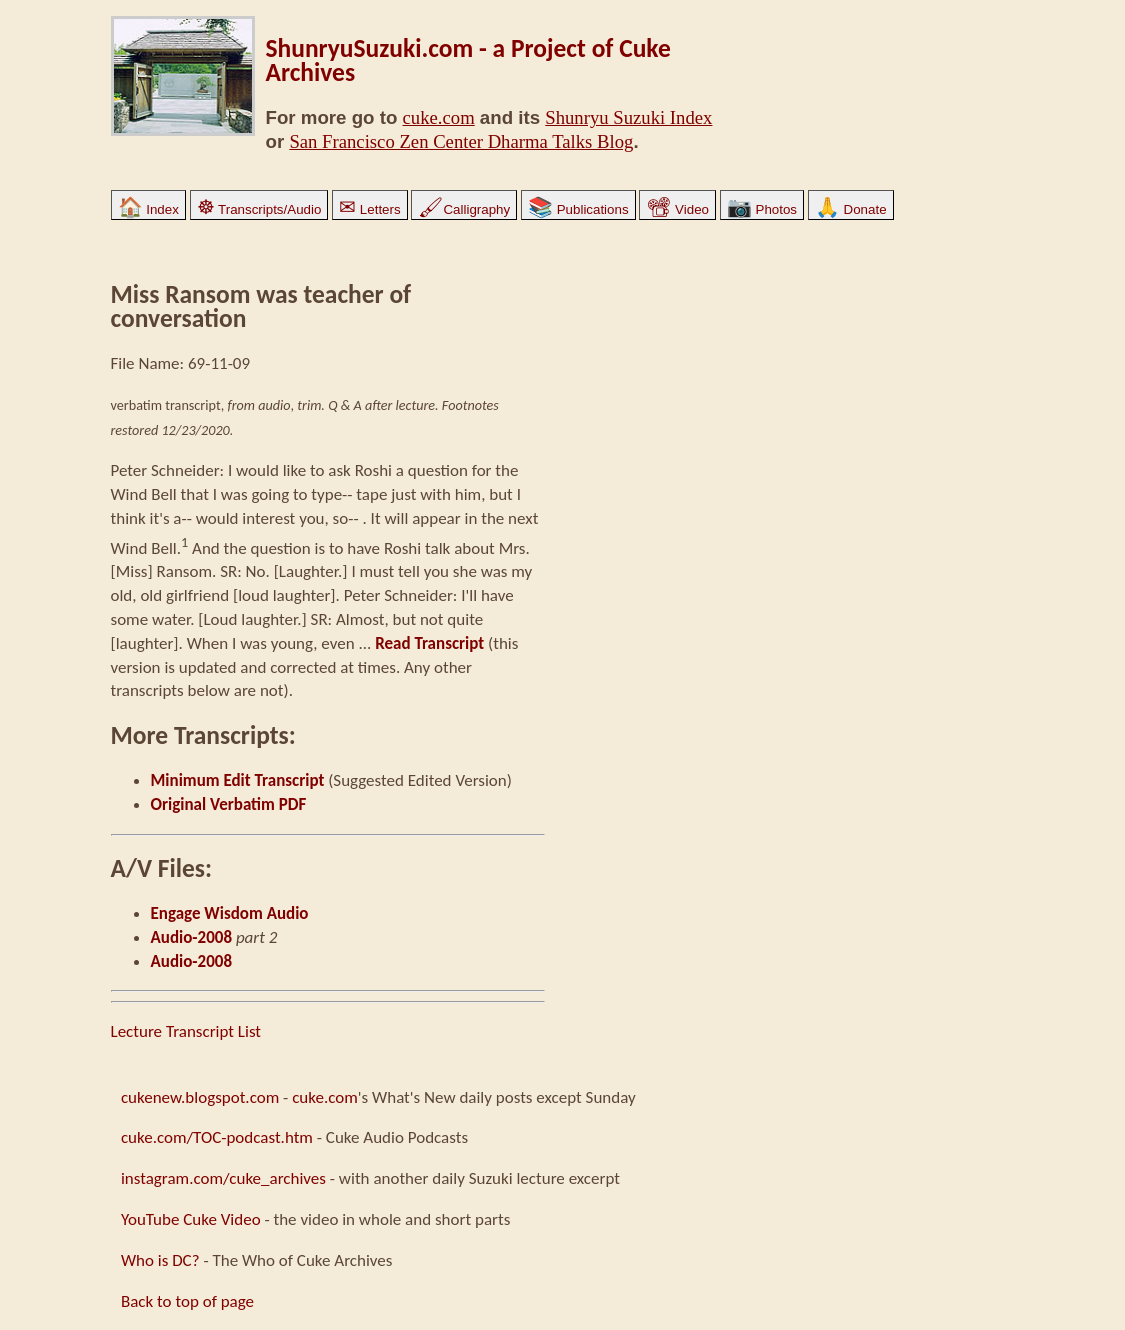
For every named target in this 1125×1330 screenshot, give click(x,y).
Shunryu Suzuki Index (628, 117)
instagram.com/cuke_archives (223, 1178)
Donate (851, 209)
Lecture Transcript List (186, 1031)
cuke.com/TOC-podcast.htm (217, 1137)
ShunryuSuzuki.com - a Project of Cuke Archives (468, 60)
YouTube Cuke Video (191, 1219)
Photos (762, 209)
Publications (578, 209)
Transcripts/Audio (259, 209)
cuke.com (439, 117)
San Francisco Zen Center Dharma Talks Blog (461, 141)
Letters (369, 209)
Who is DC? (160, 1260)
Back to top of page (187, 1301)
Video (677, 209)
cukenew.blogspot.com (200, 1097)
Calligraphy (464, 209)
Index (148, 209)
